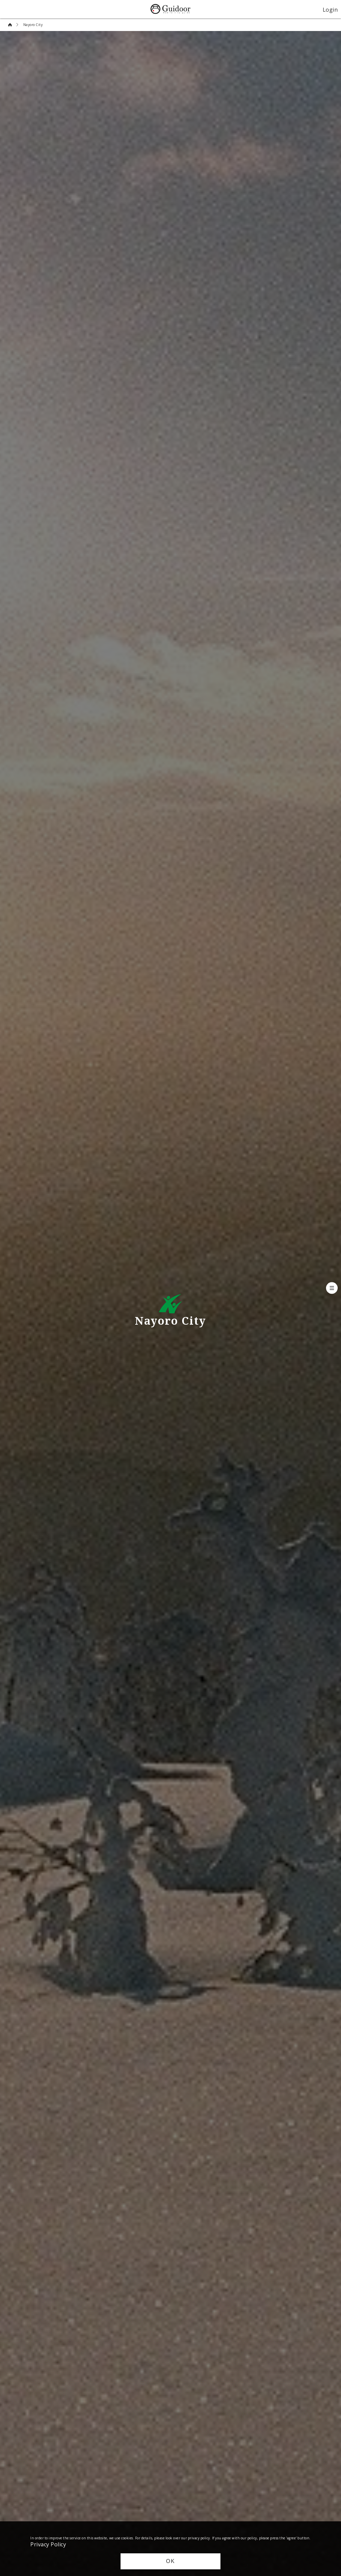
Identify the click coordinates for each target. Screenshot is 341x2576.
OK (170, 2561)
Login (330, 9)
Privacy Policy (48, 2544)
